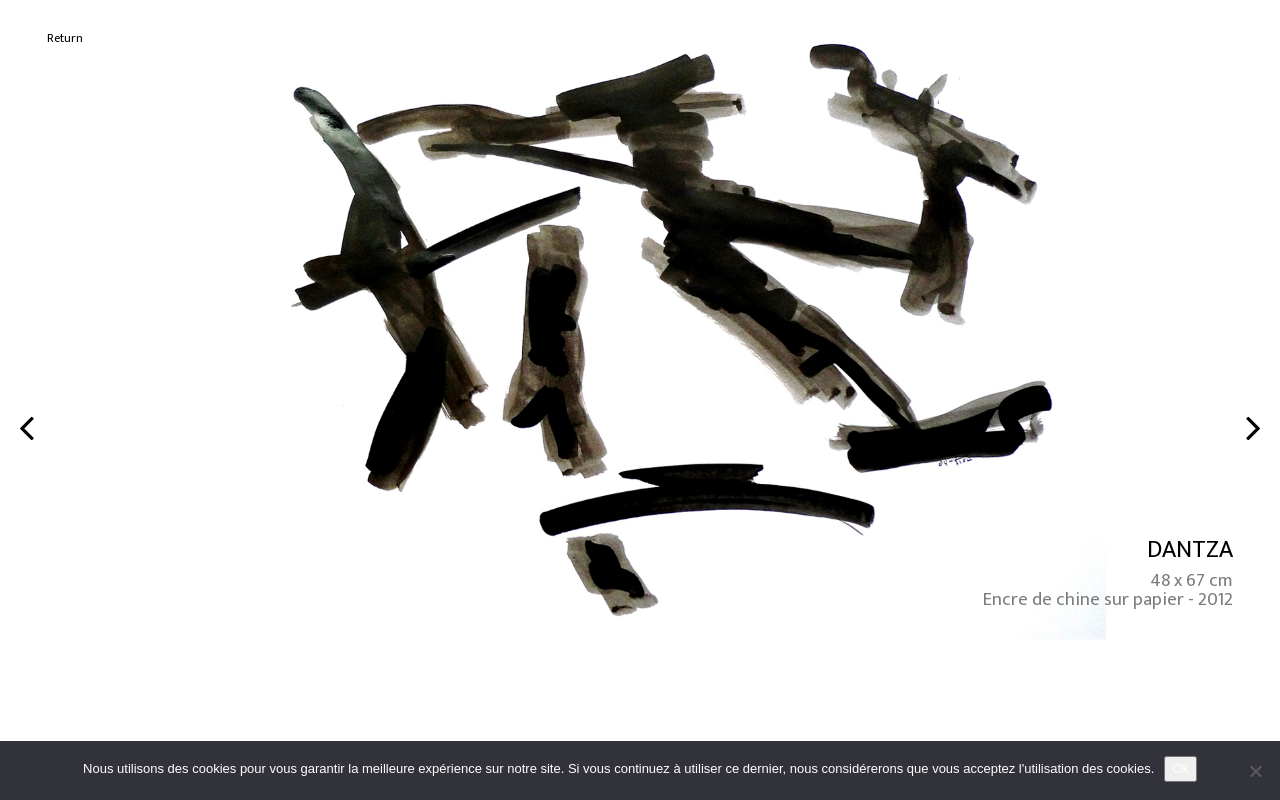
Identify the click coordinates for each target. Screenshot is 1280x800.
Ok (1180, 768)
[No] (1255, 771)
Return (65, 38)
